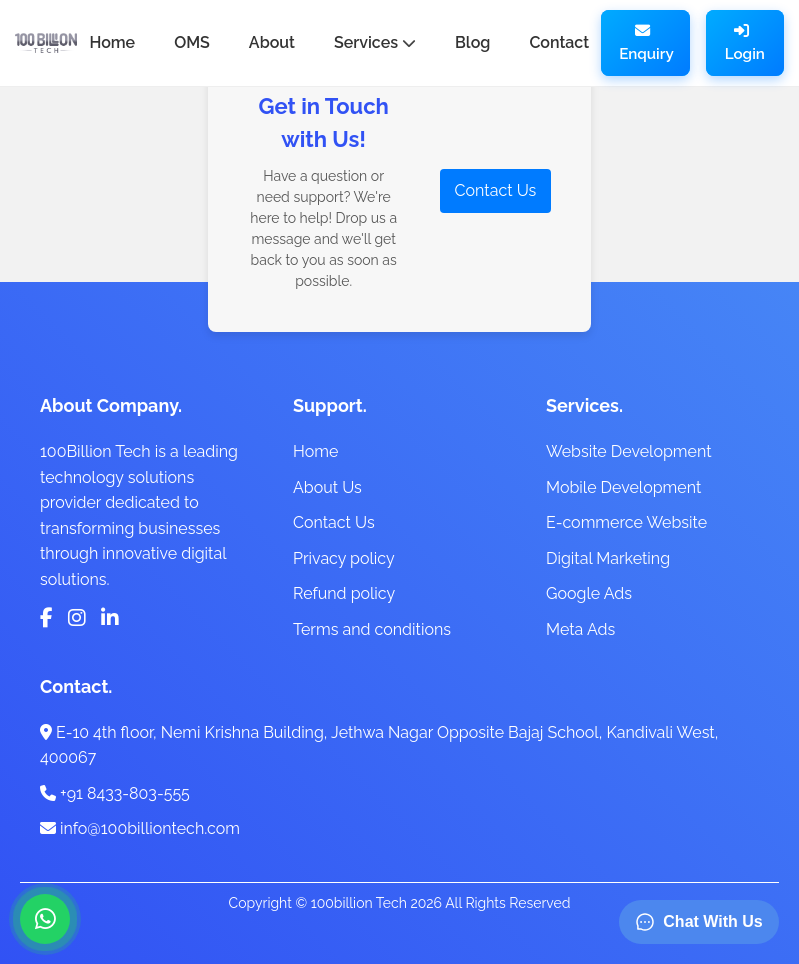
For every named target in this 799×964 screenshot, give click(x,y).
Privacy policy (344, 558)
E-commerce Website (626, 522)
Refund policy (344, 593)
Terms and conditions (372, 629)
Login (745, 43)
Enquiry (646, 43)
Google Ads (589, 593)
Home (315, 451)
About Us (327, 487)
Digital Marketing (608, 558)
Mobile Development (623, 487)
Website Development (629, 451)
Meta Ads (580, 629)
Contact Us (496, 190)
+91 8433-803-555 (115, 793)
